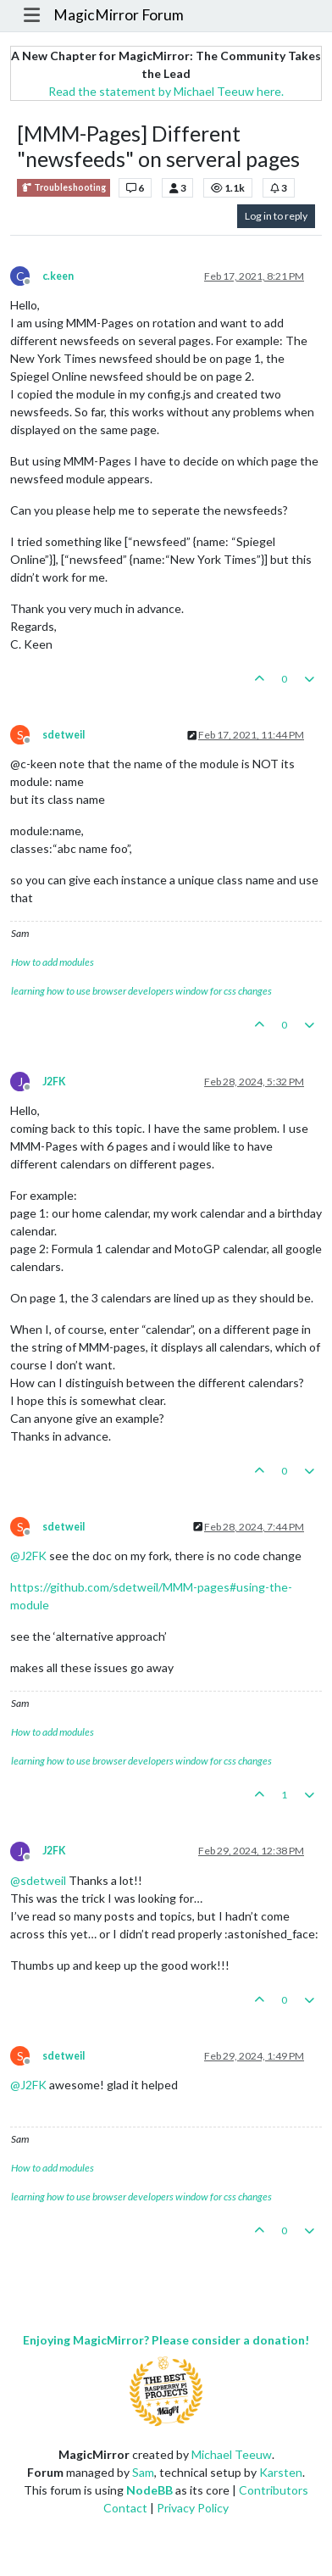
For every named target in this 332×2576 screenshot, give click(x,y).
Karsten (280, 2472)
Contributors (273, 2490)
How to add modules (52, 962)
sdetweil (63, 734)
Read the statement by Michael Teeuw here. (166, 91)
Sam (143, 2472)
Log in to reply (276, 215)
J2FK (54, 1081)
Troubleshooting (63, 187)
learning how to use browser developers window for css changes (141, 990)
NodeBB (149, 2490)
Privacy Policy (193, 2508)
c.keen (58, 276)
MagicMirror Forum (118, 15)
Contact (125, 2508)
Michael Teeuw (231, 2454)
